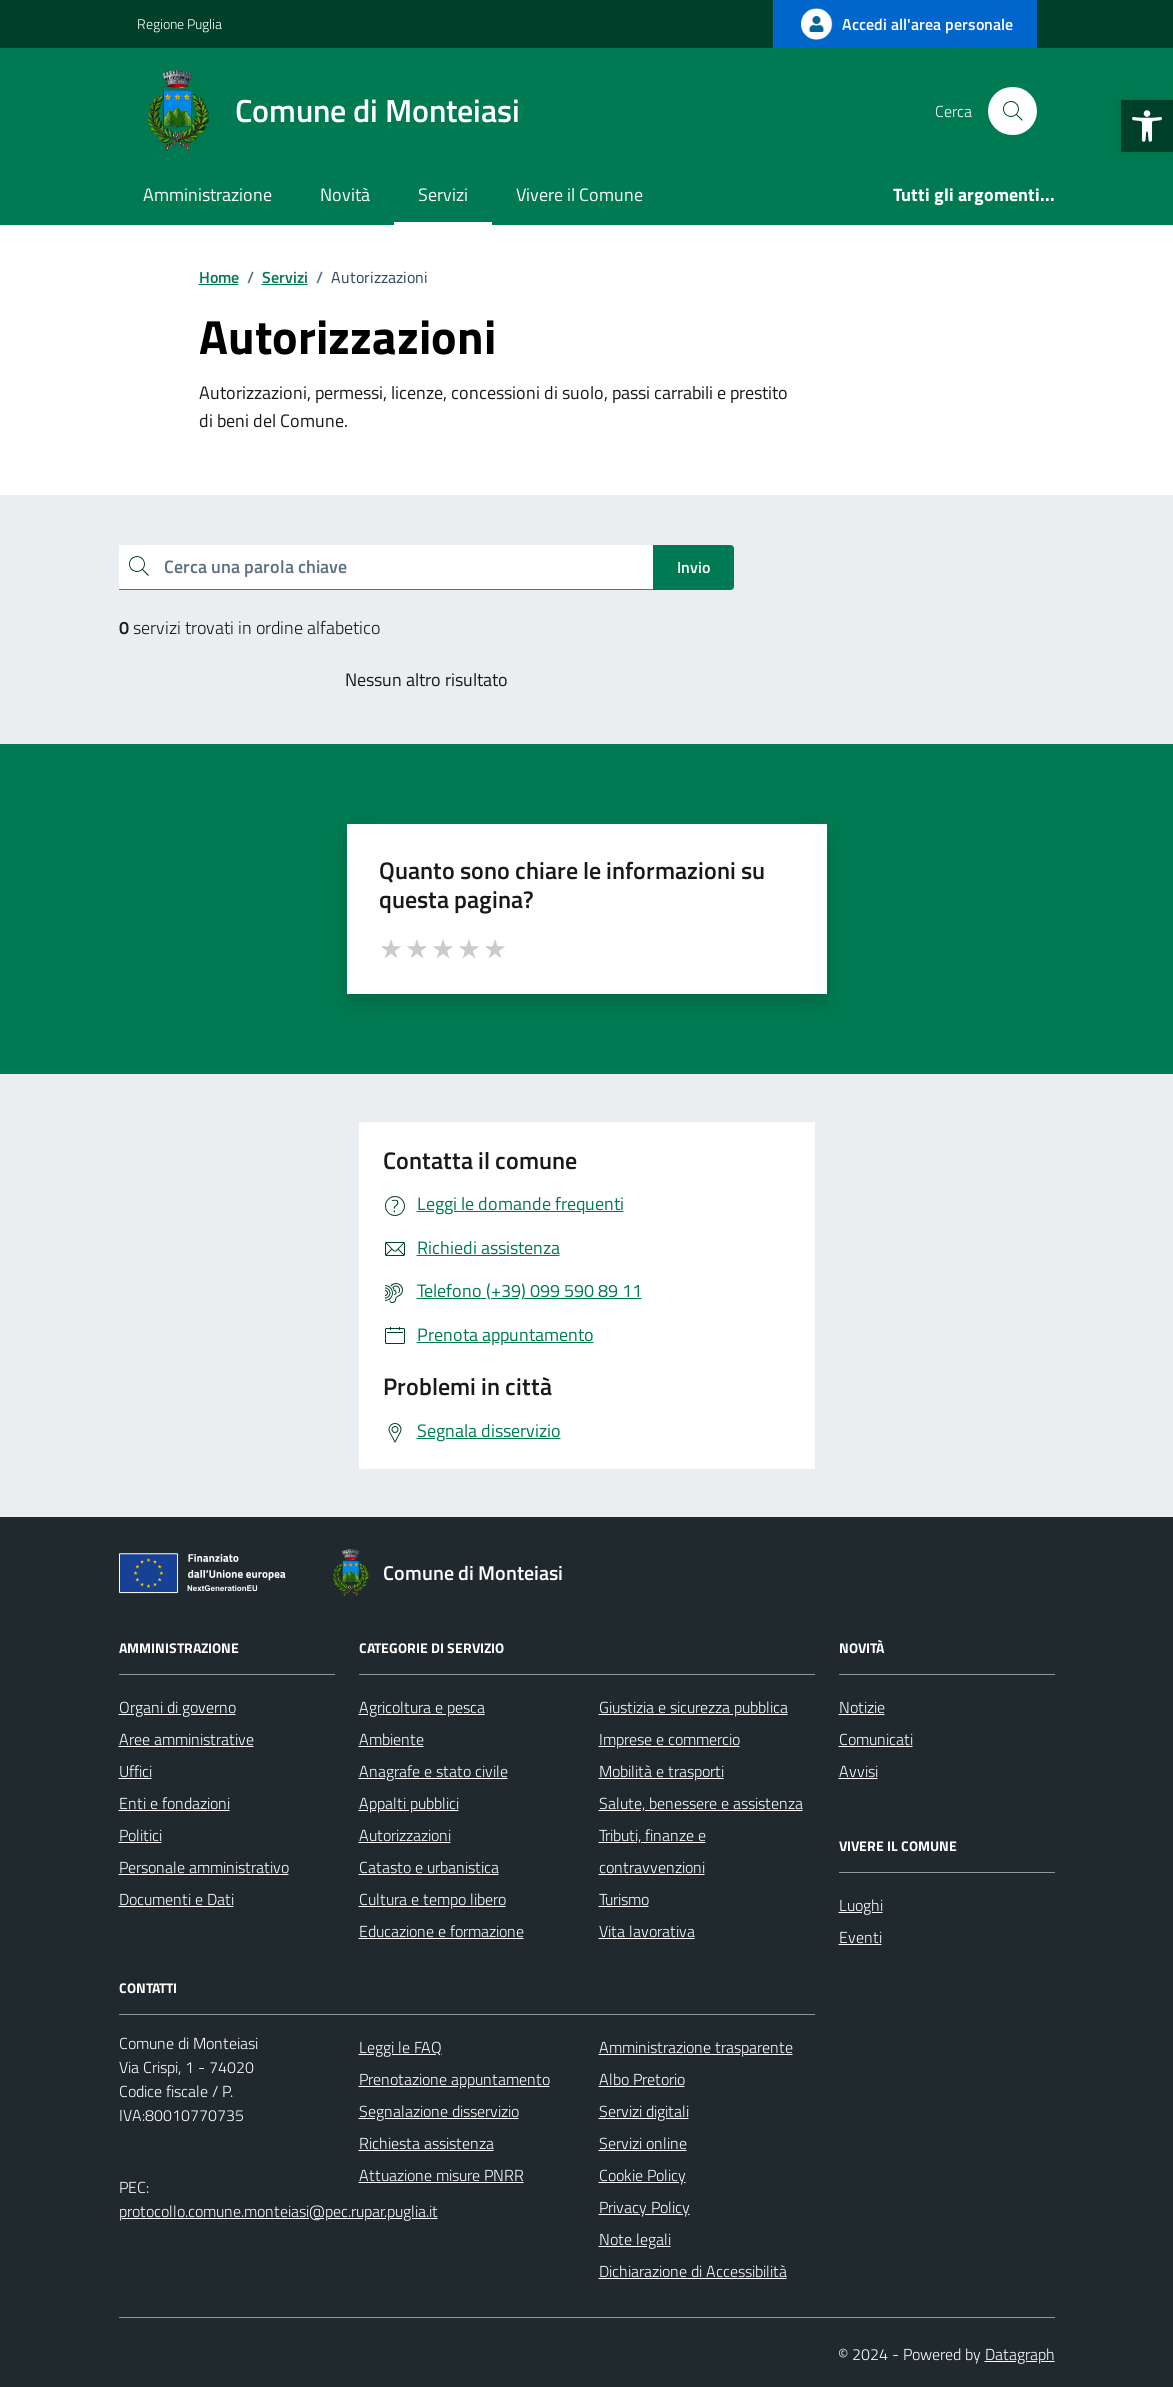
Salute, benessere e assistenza (701, 1803)
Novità (345, 194)
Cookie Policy (642, 2175)
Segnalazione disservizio (439, 2111)
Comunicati (876, 1739)
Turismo (624, 1899)
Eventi (860, 1937)
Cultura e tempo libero (432, 1899)
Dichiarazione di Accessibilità (693, 2271)
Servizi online (643, 2143)
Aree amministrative (186, 1739)
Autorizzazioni (405, 1835)
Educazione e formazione (441, 1931)
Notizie (862, 1707)
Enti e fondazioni (174, 1803)
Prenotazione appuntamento (454, 2079)
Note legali (635, 2239)
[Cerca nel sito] (1012, 111)
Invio (693, 567)
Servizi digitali (644, 2111)
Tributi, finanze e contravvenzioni (652, 1851)
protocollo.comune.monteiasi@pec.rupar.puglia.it (278, 2211)
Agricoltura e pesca (422, 1707)
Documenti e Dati (176, 1899)
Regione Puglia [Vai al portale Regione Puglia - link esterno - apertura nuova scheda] (179, 23)
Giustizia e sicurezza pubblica (693, 1707)
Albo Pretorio (642, 2079)
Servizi (443, 194)
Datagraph (1020, 2354)
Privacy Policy (644, 2207)
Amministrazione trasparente (696, 2047)
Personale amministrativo (204, 1867)
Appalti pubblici (409, 1803)
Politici (140, 1835)
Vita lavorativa (647, 1931)
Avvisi (858, 1771)
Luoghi (861, 1905)
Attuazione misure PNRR (441, 2175)
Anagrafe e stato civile (433, 1771)
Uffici (135, 1771)
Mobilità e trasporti (661, 1771)
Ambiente (391, 1739)
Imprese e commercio (669, 1739)
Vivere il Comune (579, 194)
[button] (1147, 126)
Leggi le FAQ (400, 2047)
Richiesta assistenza (426, 2143)
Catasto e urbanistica (429, 1867)
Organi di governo (177, 1707)
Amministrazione (207, 194)
